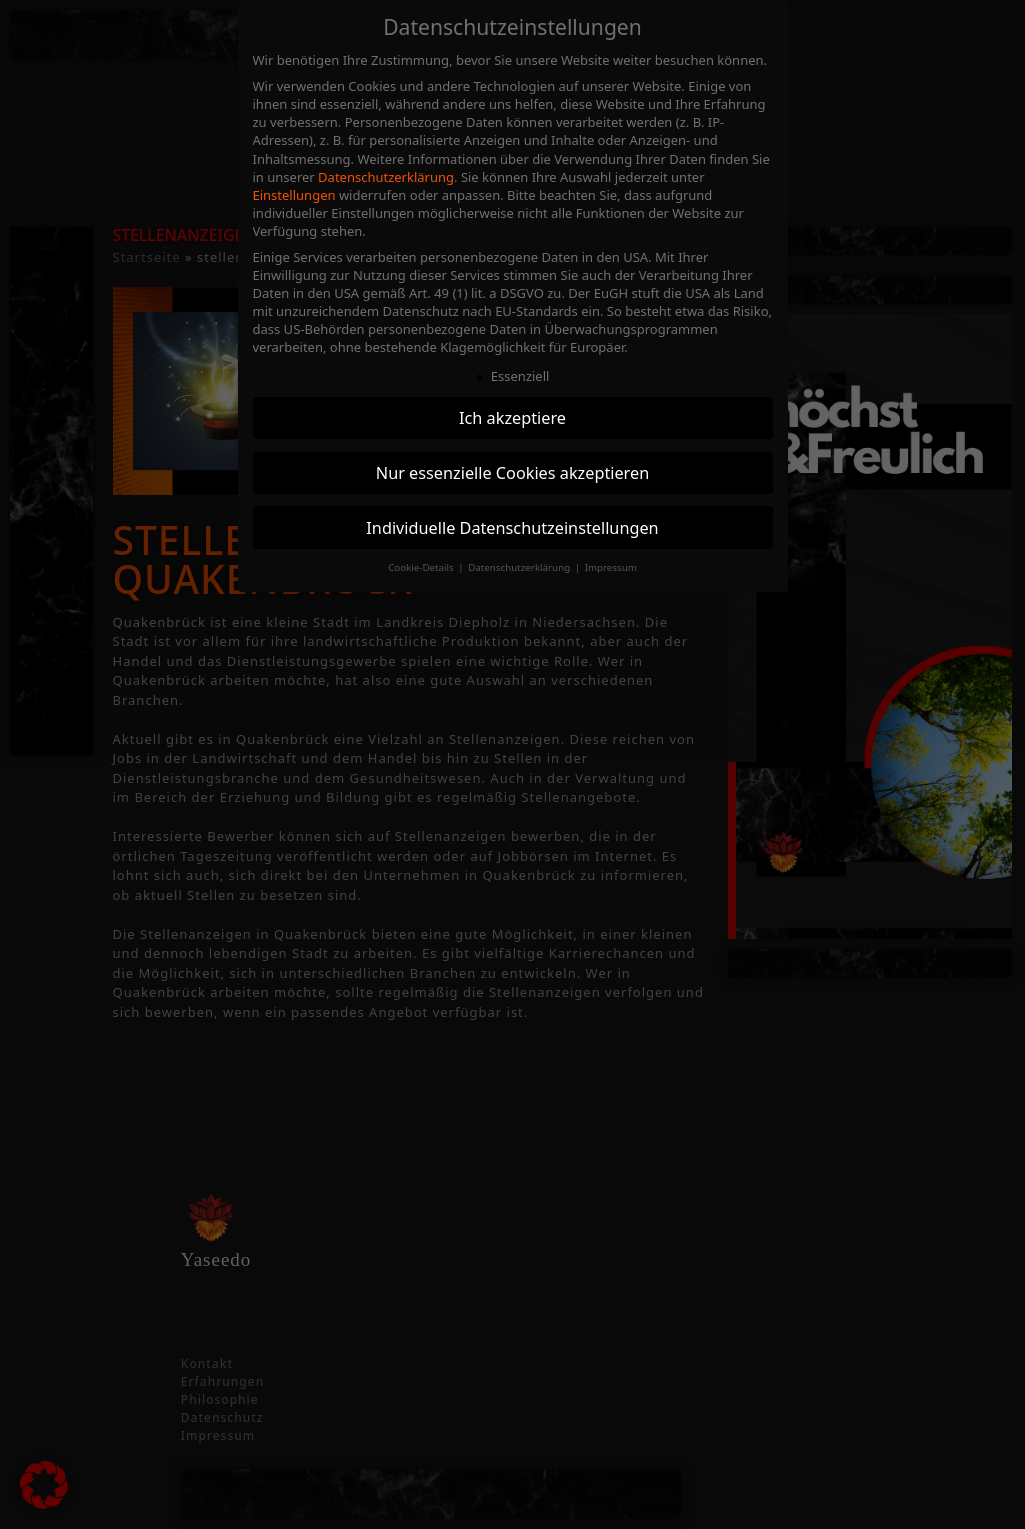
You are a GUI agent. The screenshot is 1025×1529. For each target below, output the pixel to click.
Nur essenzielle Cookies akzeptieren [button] (512, 473)
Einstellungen (294, 195)
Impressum (611, 567)
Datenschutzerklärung (386, 177)
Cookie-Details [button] (422, 567)
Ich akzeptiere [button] (512, 418)
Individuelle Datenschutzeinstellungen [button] (512, 528)
